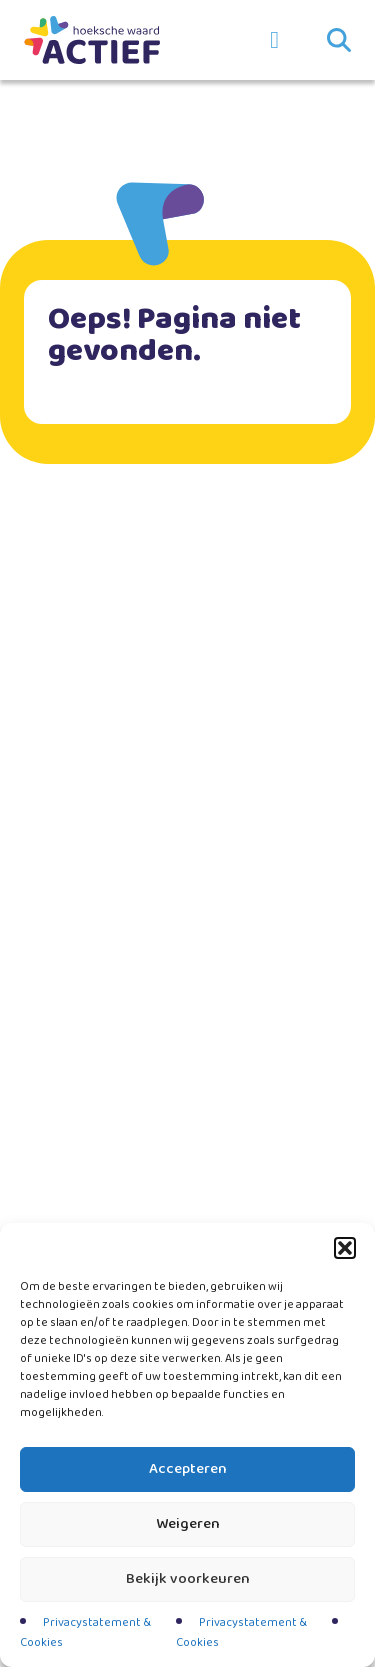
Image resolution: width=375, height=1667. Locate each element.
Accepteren (188, 1469)
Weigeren (188, 1524)
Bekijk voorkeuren (188, 1579)
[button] (345, 1248)
